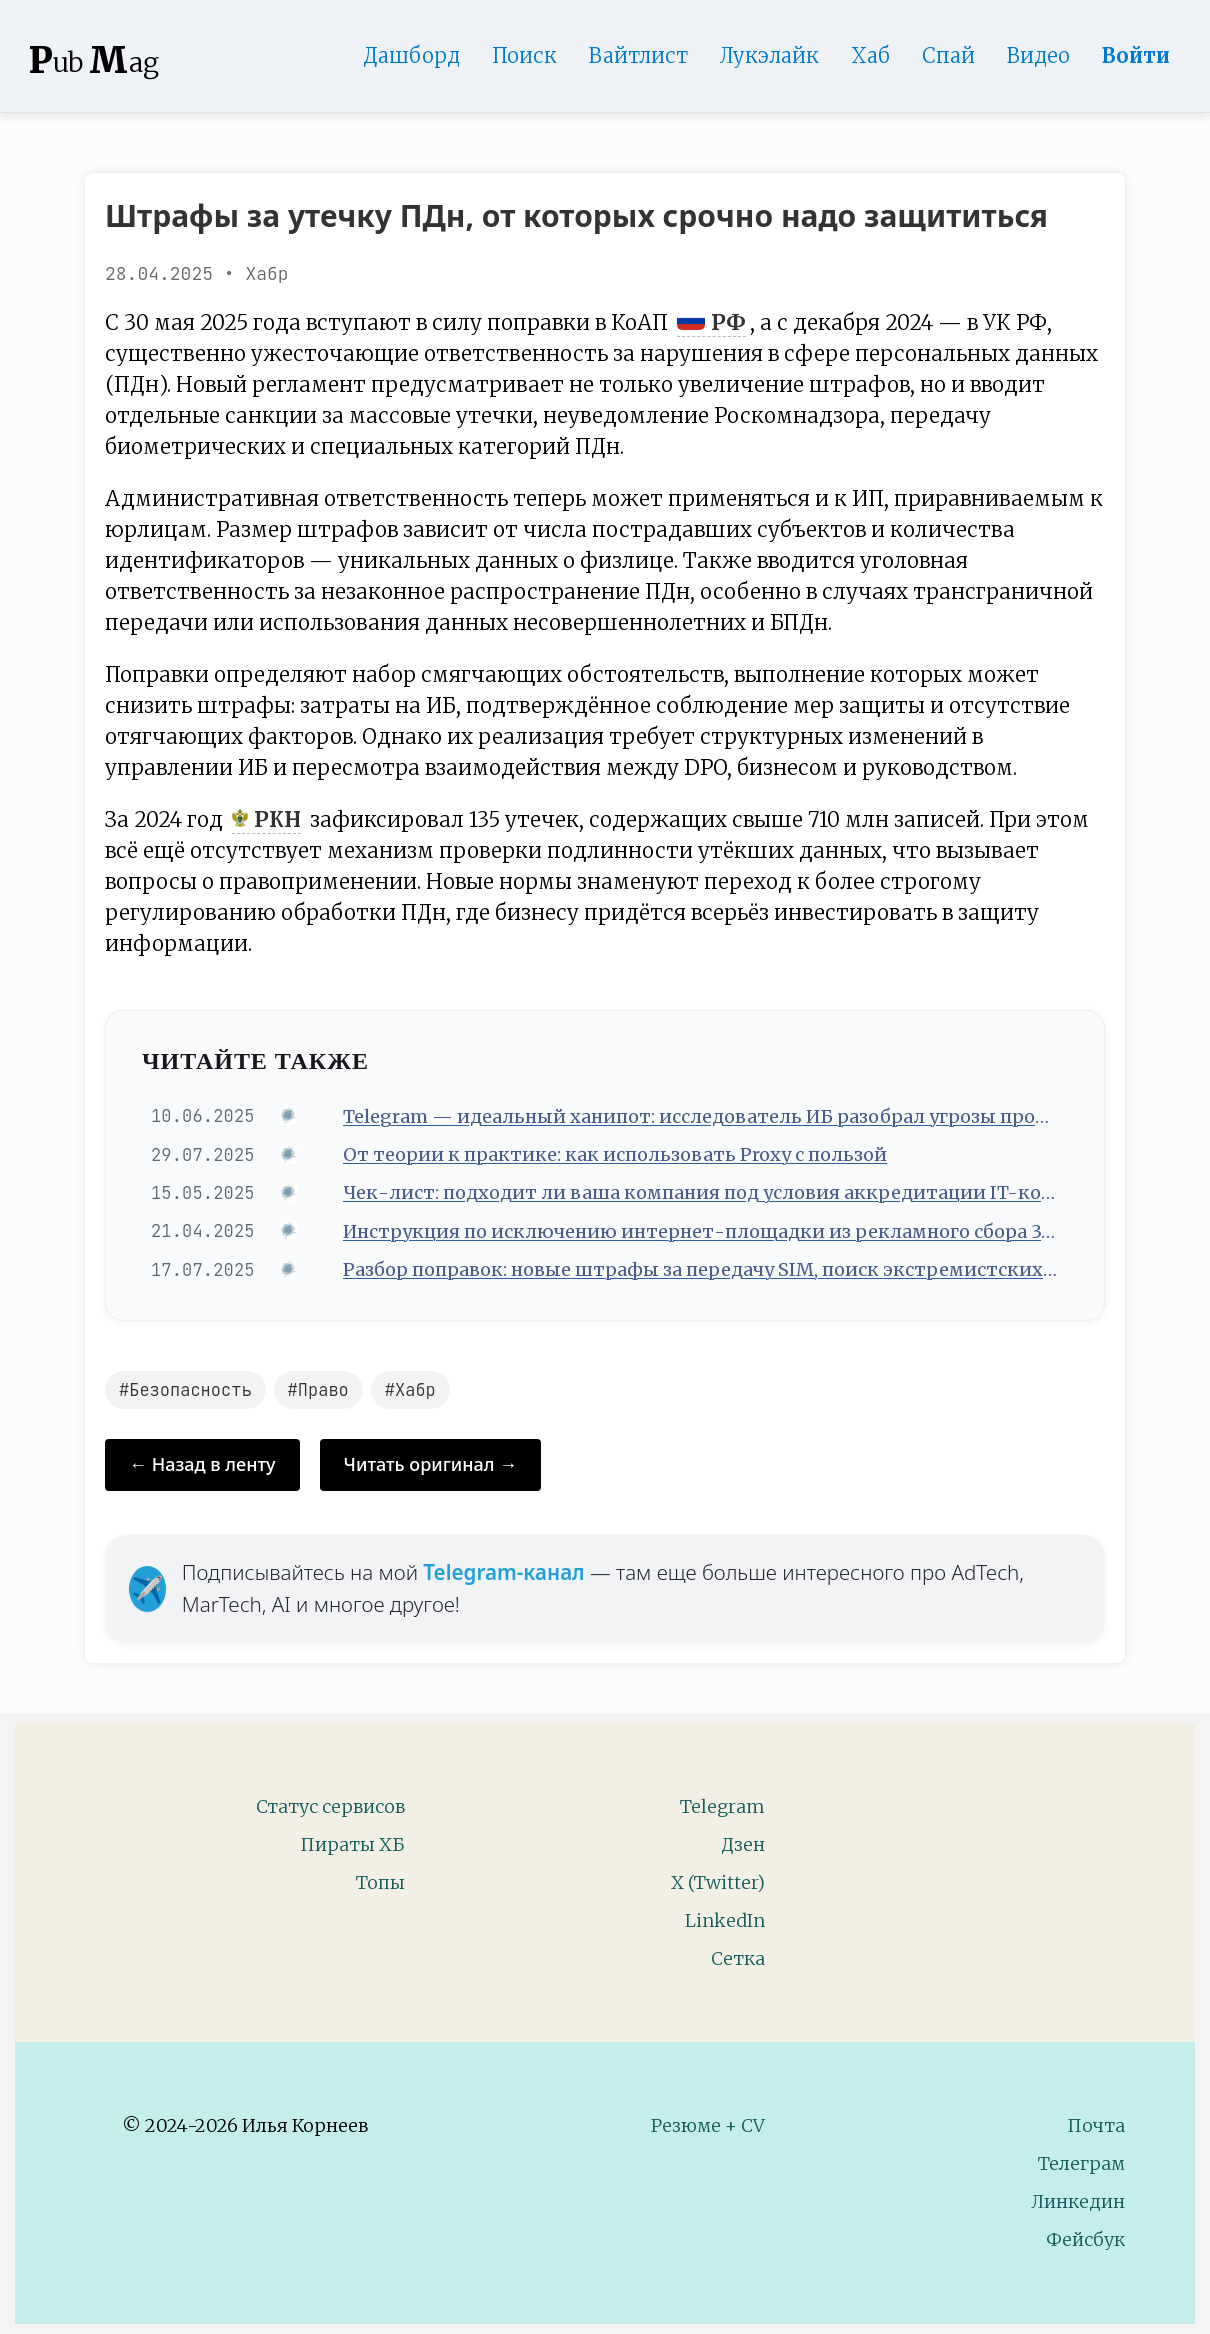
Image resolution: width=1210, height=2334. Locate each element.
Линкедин (1078, 2201)
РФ (711, 323)
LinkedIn (725, 1920)
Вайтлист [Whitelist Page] (638, 55)
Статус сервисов (330, 1806)
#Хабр (410, 1390)
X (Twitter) (718, 1882)
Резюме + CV (708, 2125)
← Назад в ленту (202, 1464)
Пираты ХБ (352, 1844)
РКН (266, 820)
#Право (318, 1390)
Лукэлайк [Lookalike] (769, 55)
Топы (380, 1882)
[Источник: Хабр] (292, 1116)
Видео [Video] (1038, 55)
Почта (1096, 2125)
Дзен (743, 1844)
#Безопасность (185, 1390)
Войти (1136, 55)
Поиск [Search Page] (524, 55)
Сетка (738, 1958)
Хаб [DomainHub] (870, 55)
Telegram (722, 1806)
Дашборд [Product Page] (411, 55)
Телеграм (1081, 2163)
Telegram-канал (503, 1572)
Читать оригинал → (431, 1464)
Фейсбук (1085, 2239)
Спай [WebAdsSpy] (948, 55)
